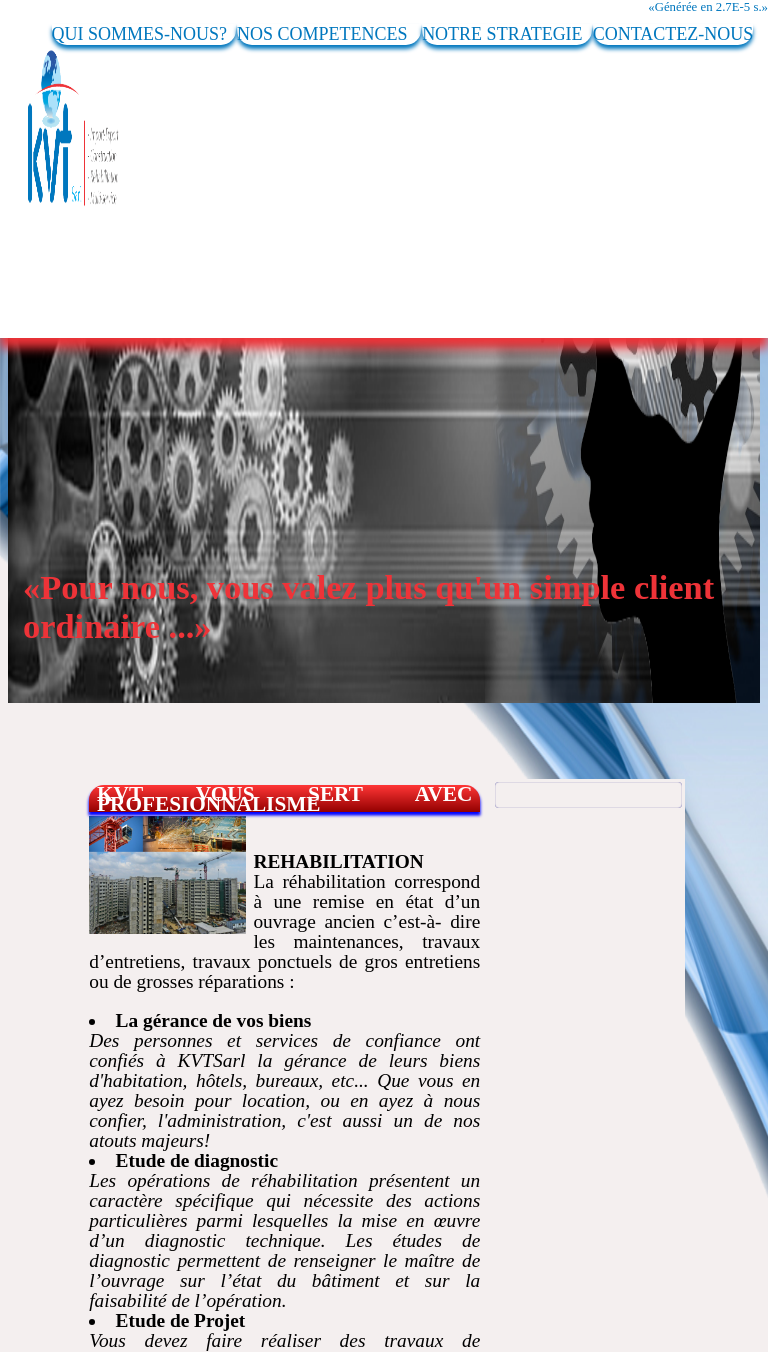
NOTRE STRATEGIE (507, 34)
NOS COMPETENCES (329, 34)
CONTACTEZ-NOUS (673, 34)
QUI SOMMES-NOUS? (144, 34)
